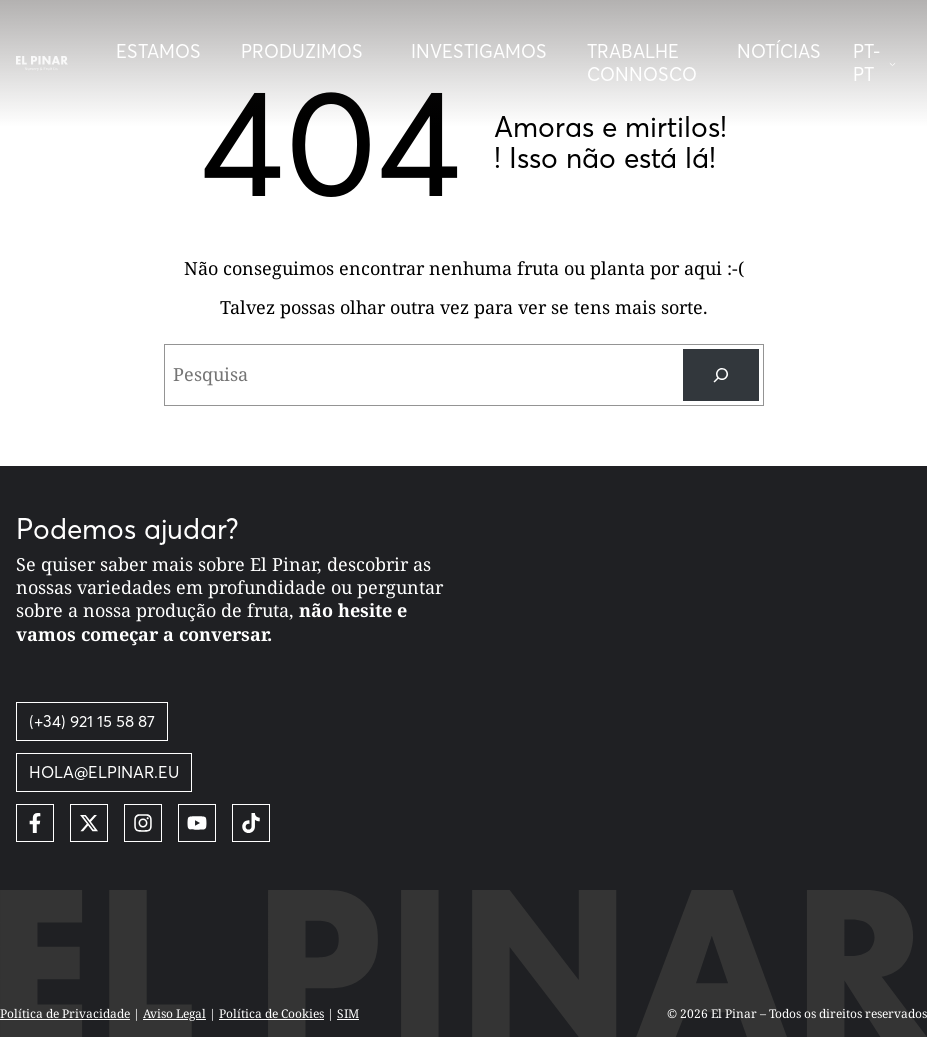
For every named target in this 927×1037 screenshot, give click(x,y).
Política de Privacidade (65, 1013)
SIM (348, 1013)
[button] (882, 63)
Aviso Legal (174, 1013)
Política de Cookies (271, 1013)
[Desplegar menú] (306, 51)
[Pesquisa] (721, 375)
